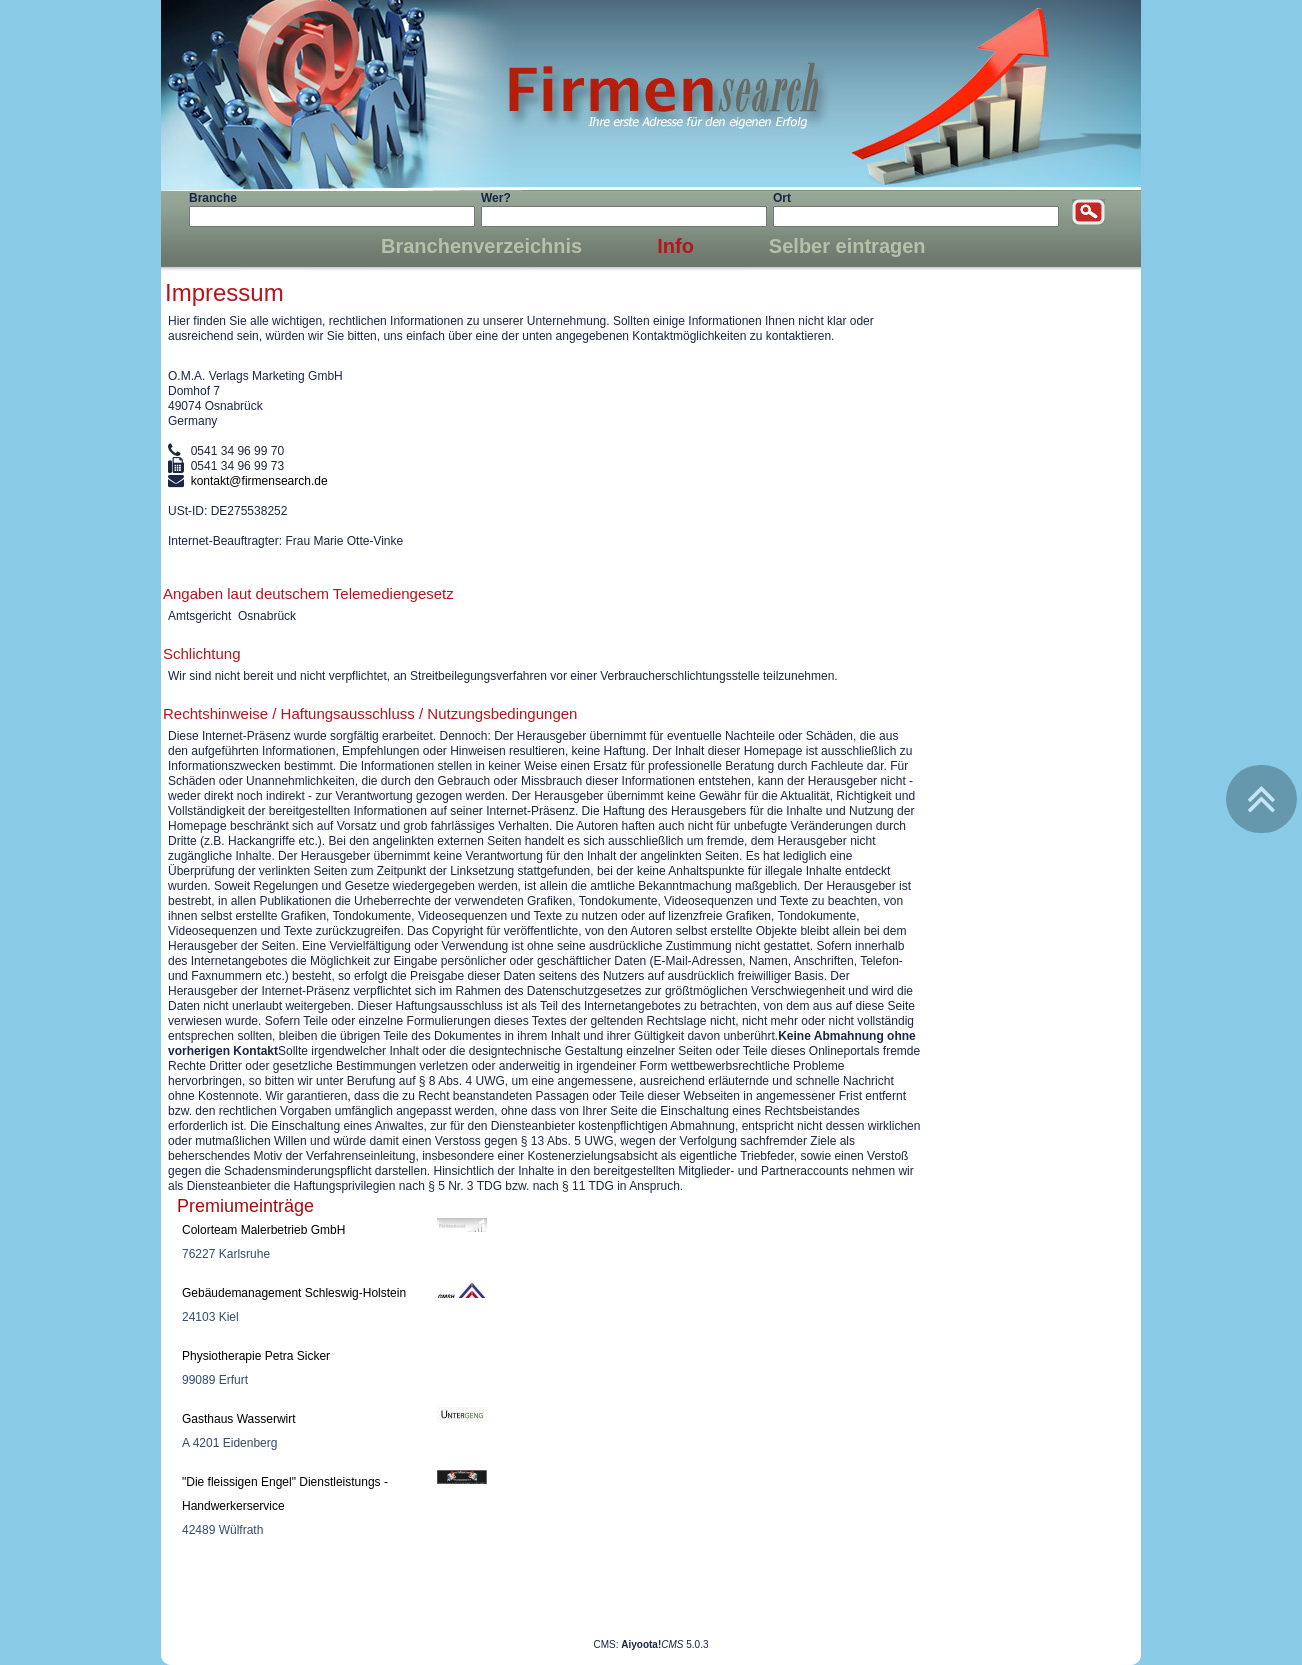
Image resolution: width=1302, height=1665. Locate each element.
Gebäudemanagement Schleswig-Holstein (294, 1293)
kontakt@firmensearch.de (259, 481)
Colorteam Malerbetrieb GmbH (263, 1230)
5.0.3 (664, 1644)
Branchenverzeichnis (481, 246)
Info (675, 246)
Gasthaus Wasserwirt (239, 1419)
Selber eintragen (847, 246)
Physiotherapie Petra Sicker (256, 1356)
